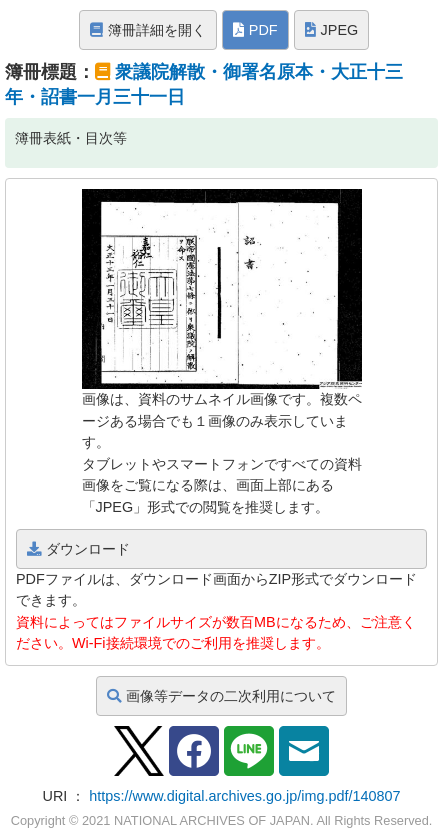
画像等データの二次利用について (221, 696)
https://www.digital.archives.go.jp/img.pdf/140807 (244, 796)
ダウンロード (78, 549)
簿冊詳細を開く (148, 30)
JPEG (332, 30)
